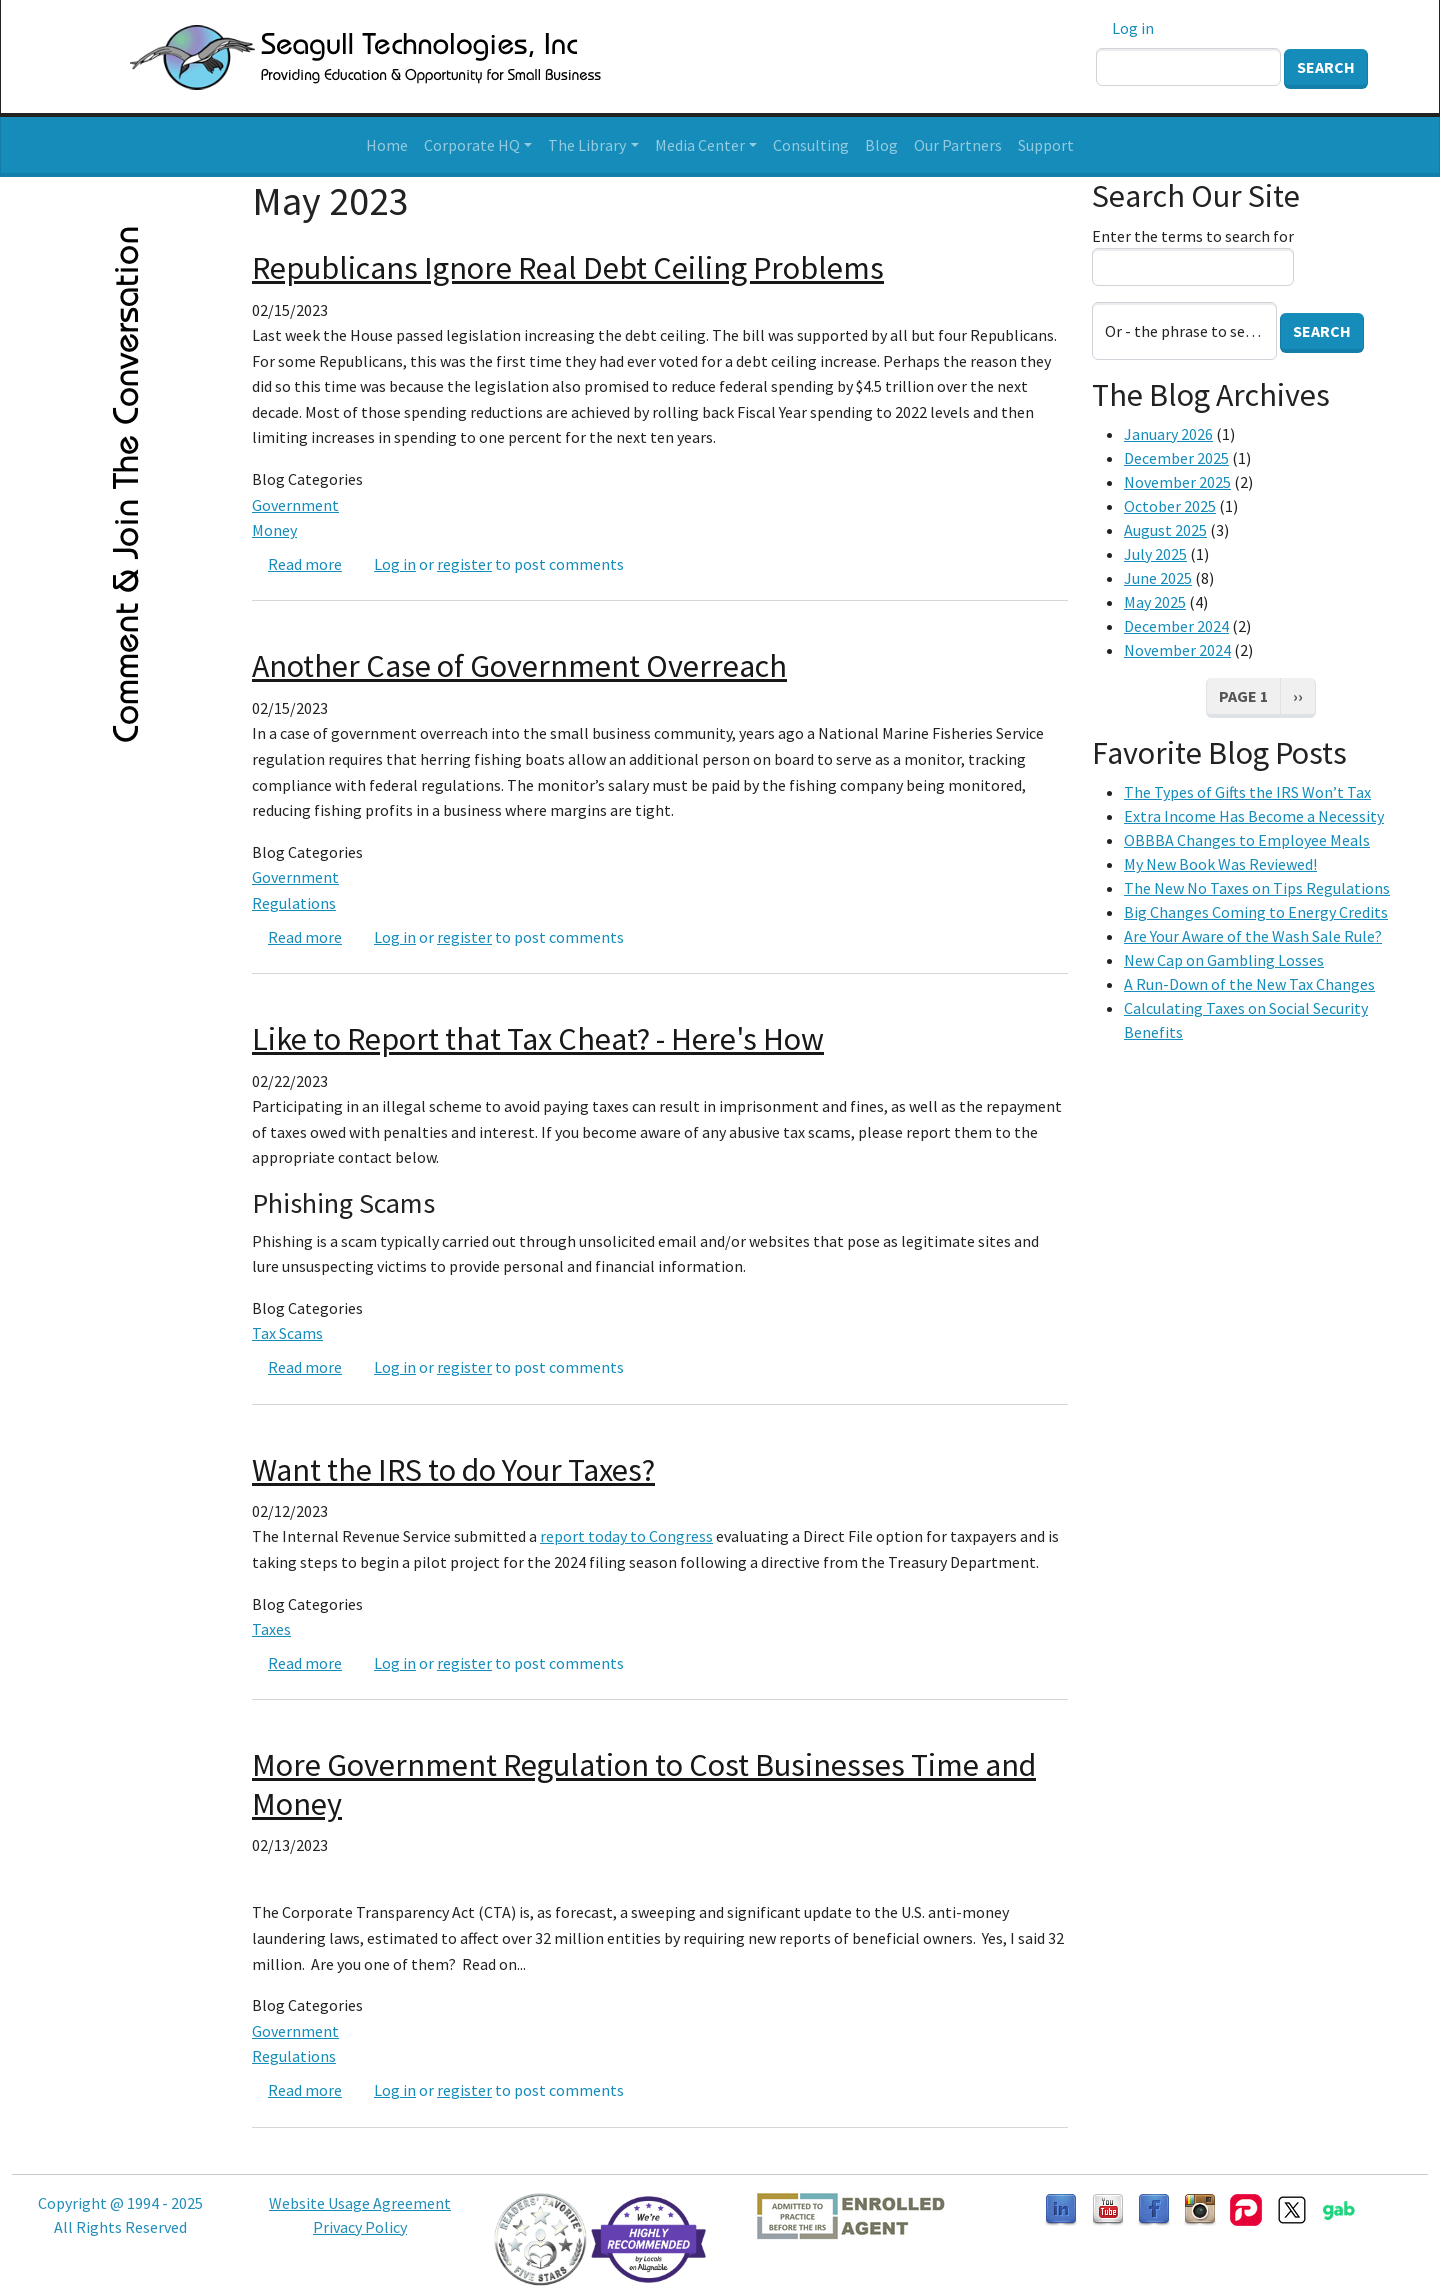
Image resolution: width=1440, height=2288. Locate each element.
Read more (305, 564)
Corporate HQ (472, 145)
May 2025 (1155, 602)
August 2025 (1165, 530)
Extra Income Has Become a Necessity (1254, 816)
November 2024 (1177, 650)
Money (274, 530)
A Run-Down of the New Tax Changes (1249, 984)
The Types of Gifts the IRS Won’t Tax (1247, 792)
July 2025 (1155, 554)
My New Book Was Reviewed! (1220, 864)
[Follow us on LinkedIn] (1061, 2208)
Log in (1133, 28)
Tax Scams (287, 1333)
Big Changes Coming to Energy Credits (1256, 912)
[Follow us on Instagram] (1200, 2208)
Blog (881, 145)
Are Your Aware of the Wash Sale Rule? (1253, 936)
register (464, 564)
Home (387, 145)
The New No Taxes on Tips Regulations (1257, 888)
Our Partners (958, 145)
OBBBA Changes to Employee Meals (1247, 840)
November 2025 (1177, 482)
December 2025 (1176, 458)
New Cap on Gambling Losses (1224, 960)
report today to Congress (626, 1536)
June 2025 (1158, 578)
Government (295, 505)
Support (1046, 145)
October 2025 (1170, 506)
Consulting (811, 145)
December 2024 (1176, 626)
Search (1326, 67)
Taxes (271, 1629)
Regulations (294, 903)
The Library (587, 145)
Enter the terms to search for (1193, 236)
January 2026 (1168, 434)
